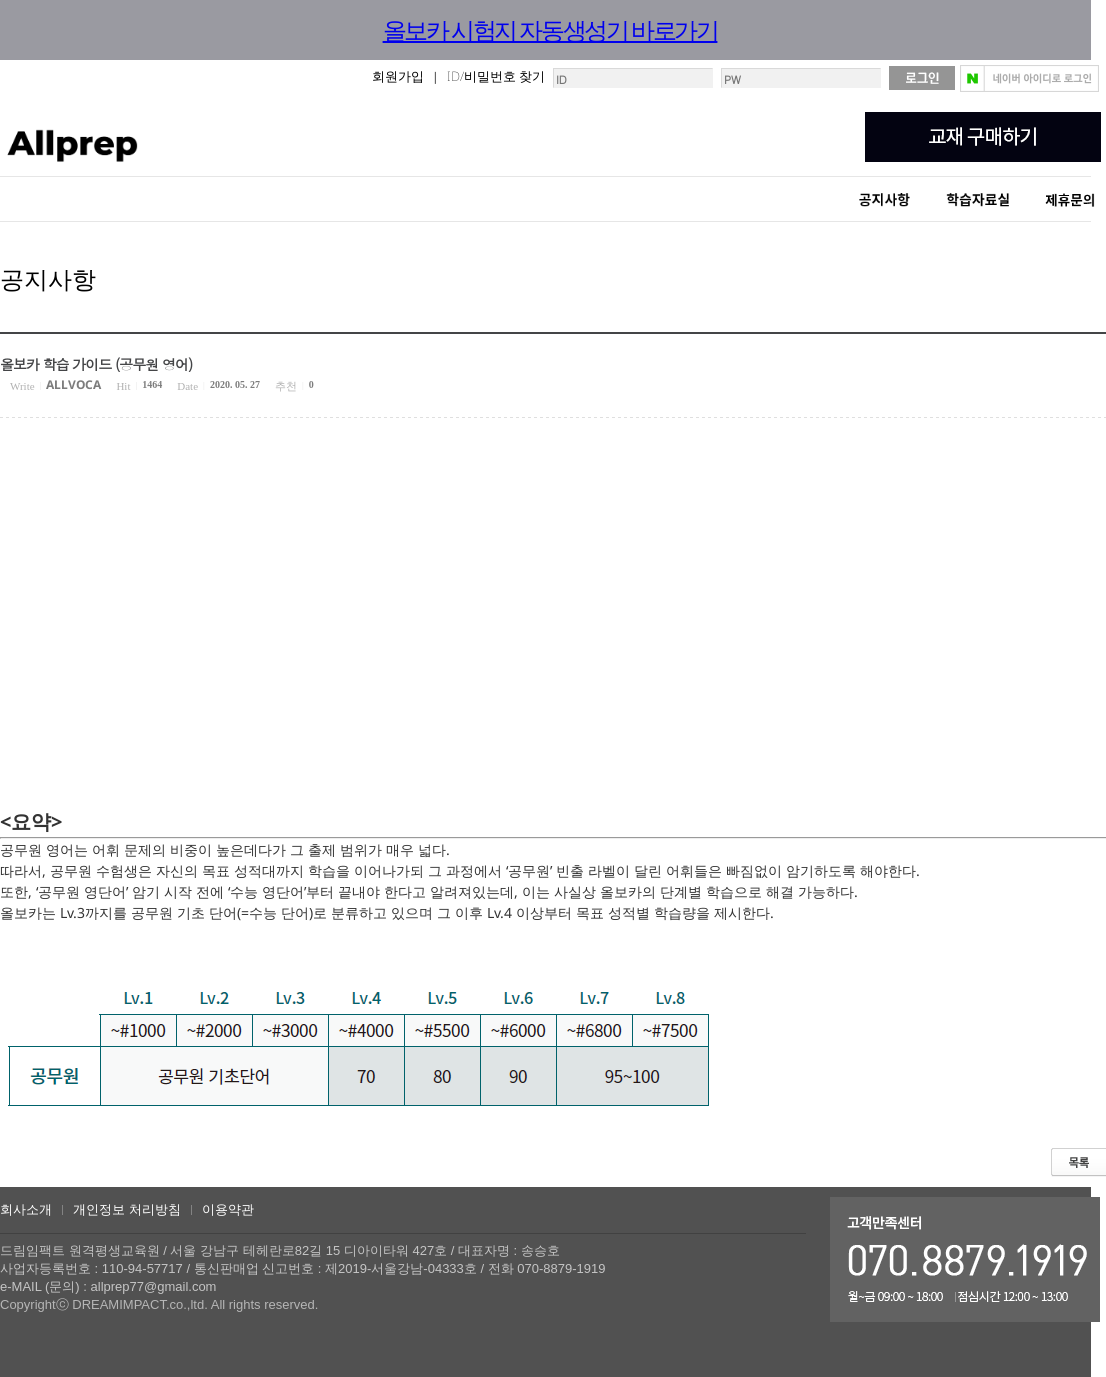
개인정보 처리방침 (127, 1209)
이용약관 (228, 1209)
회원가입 (398, 76)
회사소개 (26, 1209)
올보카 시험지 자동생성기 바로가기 (550, 29)
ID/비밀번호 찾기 (496, 76)
